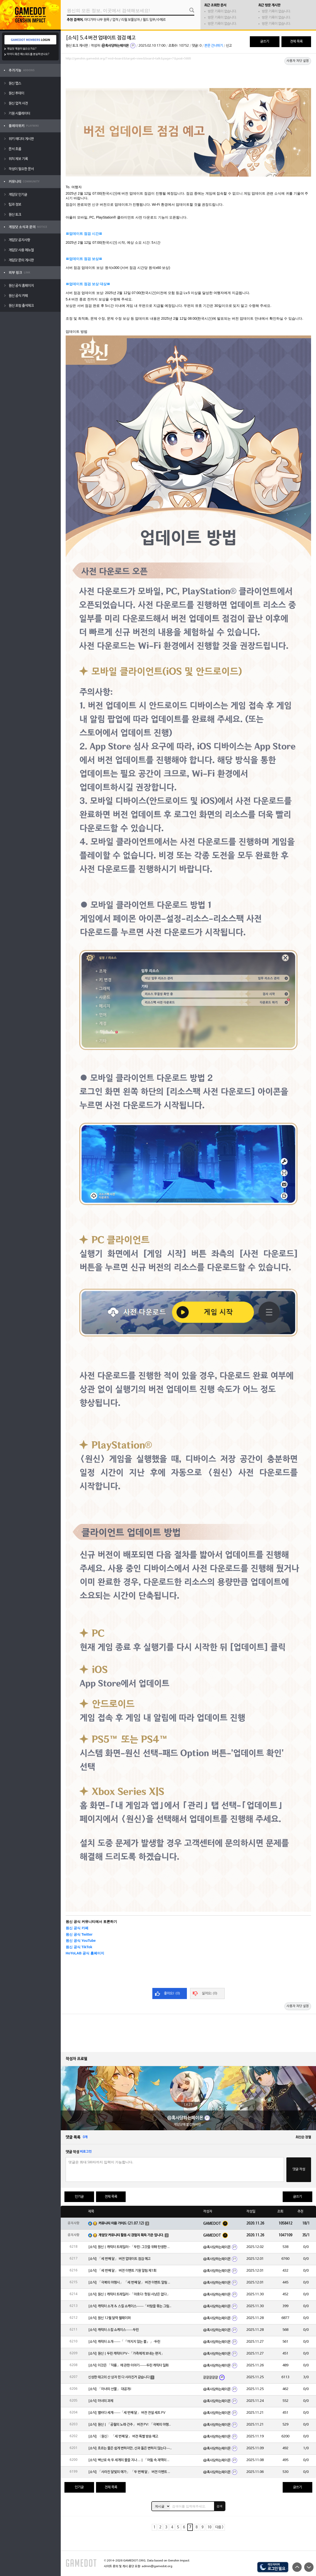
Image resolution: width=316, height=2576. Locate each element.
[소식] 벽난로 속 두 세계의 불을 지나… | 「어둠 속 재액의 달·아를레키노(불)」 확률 (130, 2460)
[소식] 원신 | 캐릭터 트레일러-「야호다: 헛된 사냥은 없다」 (129, 2294)
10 (209, 2527)
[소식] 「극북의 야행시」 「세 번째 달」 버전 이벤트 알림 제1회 (130, 2282)
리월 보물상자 (130, 20)
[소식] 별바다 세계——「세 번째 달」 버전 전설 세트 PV (126, 2413)
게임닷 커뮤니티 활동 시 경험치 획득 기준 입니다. (131, 2235)
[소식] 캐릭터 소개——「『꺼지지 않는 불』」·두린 (124, 2342)
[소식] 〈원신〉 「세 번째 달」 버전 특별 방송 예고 (123, 2436)
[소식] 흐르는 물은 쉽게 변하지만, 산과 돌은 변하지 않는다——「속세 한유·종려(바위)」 (130, 2448)
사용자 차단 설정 (298, 61)
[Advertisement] (188, 75)
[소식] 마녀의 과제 (100, 2401)
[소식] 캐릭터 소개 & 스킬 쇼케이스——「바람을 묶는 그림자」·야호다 (130, 2306)
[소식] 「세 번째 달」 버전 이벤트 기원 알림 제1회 (122, 2271)
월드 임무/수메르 (154, 20)
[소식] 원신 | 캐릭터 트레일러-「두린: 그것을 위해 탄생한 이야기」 (130, 2247)
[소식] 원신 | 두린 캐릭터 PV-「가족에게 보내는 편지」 (126, 2353)
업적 (115, 20)
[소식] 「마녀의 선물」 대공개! (110, 2389)
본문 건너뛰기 (213, 46)
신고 (229, 46)
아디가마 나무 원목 (96, 20)
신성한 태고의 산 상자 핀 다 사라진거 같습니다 (119, 2377)
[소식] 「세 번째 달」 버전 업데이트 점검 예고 (119, 2259)
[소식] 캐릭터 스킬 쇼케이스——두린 (113, 2330)
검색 (219, 2506)
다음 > (219, 2527)
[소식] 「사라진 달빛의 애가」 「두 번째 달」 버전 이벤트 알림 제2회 (130, 2472)
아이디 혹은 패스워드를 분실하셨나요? (28, 54)
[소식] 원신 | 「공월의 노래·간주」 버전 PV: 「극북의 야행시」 (130, 2425)
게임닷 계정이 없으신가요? (22, 48)
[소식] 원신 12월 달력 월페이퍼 (109, 2318)
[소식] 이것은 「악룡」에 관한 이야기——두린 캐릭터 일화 (128, 2365)
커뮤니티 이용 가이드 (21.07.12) (121, 2223)
